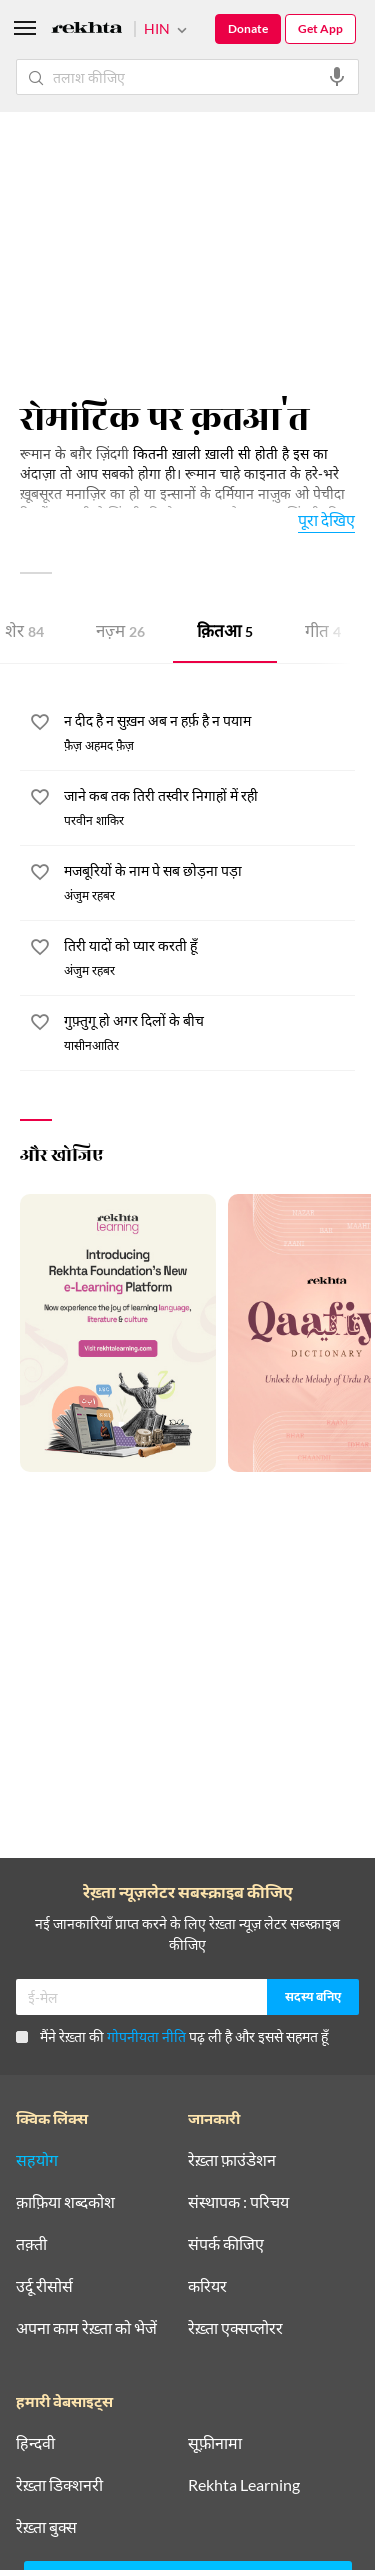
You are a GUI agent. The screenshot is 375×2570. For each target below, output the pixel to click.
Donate (248, 28)
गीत (323, 633)
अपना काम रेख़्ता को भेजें (86, 2328)
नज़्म (120, 633)
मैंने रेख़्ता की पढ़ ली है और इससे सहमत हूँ (172, 2036)
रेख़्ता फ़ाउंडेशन (232, 2160)
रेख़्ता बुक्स (46, 2527)
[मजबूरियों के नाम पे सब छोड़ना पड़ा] (209, 872)
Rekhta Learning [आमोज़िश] (244, 2485)
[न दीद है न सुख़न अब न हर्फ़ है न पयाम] (209, 722)
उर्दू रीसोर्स (44, 2286)
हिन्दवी (35, 2443)
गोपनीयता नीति (146, 2036)
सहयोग (37, 2160)
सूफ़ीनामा (215, 2443)
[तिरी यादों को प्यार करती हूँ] (209, 947)
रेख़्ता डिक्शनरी (59, 2485)
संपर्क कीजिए (226, 2244)
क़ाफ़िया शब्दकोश (65, 2202)
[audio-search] (337, 77)
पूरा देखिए (326, 519)
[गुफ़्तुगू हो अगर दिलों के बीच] (209, 1022)
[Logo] (87, 30)
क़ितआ (225, 633)
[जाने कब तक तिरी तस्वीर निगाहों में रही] (209, 797)
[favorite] (40, 725)
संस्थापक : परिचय (238, 2202)
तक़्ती (31, 2244)
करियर (207, 2286)
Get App (320, 28)
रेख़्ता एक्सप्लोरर (235, 2328)
